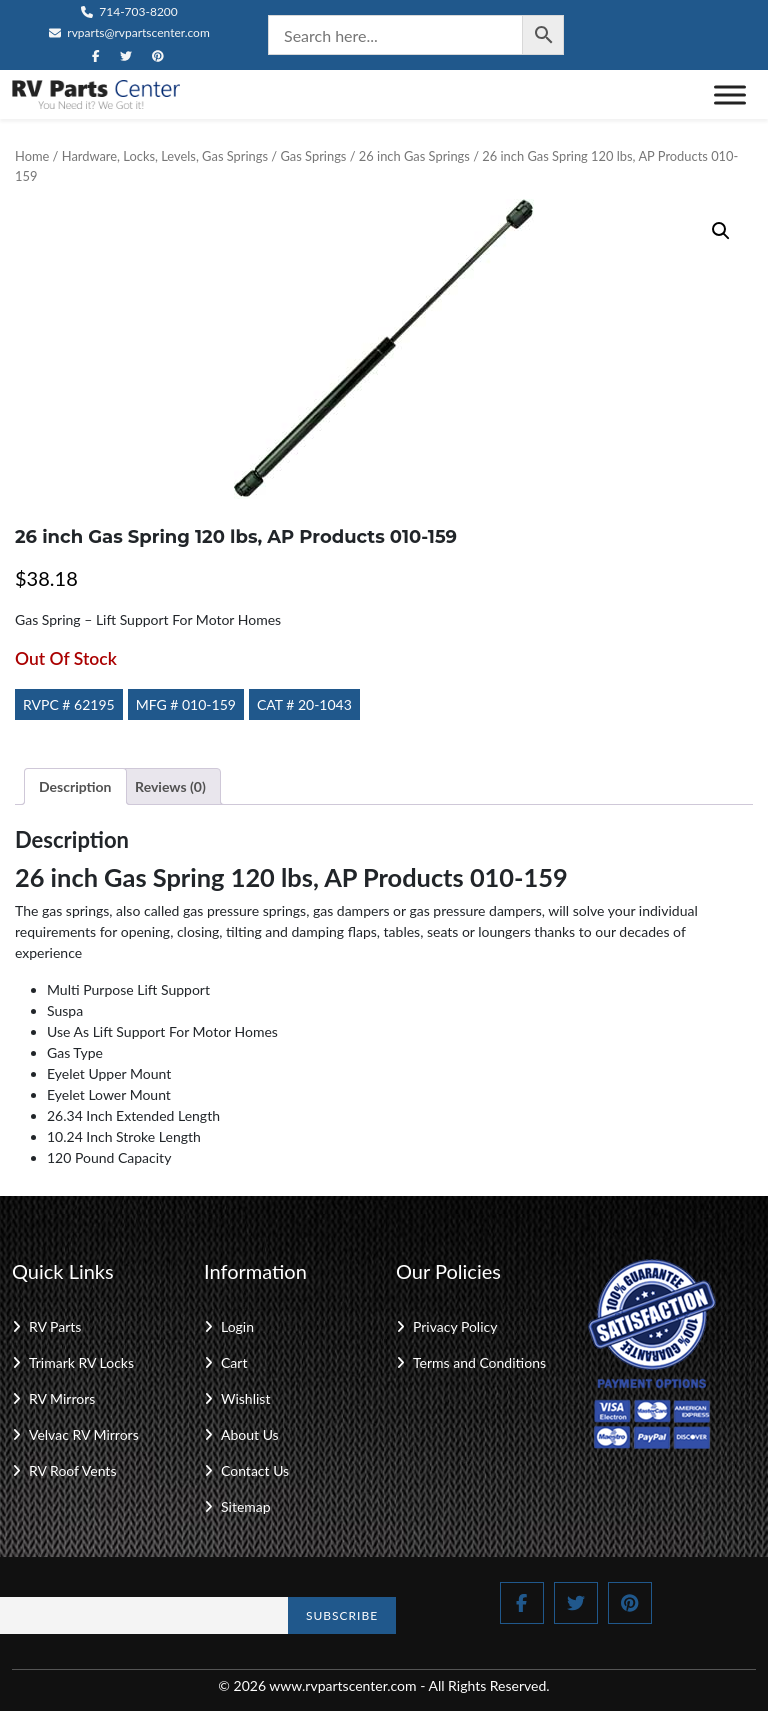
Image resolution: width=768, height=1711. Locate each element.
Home (32, 156)
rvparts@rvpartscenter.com (129, 32)
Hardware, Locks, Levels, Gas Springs (165, 156)
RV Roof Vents (72, 1470)
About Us (250, 1434)
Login (237, 1326)
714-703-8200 (129, 11)
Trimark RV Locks (81, 1362)
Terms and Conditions (479, 1362)
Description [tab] (75, 786)
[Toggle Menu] (730, 94)
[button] (721, 231)
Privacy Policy (455, 1326)
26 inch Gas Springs (414, 156)
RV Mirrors (62, 1398)
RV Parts (55, 1326)
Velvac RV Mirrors (84, 1434)
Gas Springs (313, 156)
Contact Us (255, 1470)
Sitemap (246, 1506)
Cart (234, 1362)
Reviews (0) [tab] (170, 786)
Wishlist (245, 1398)
